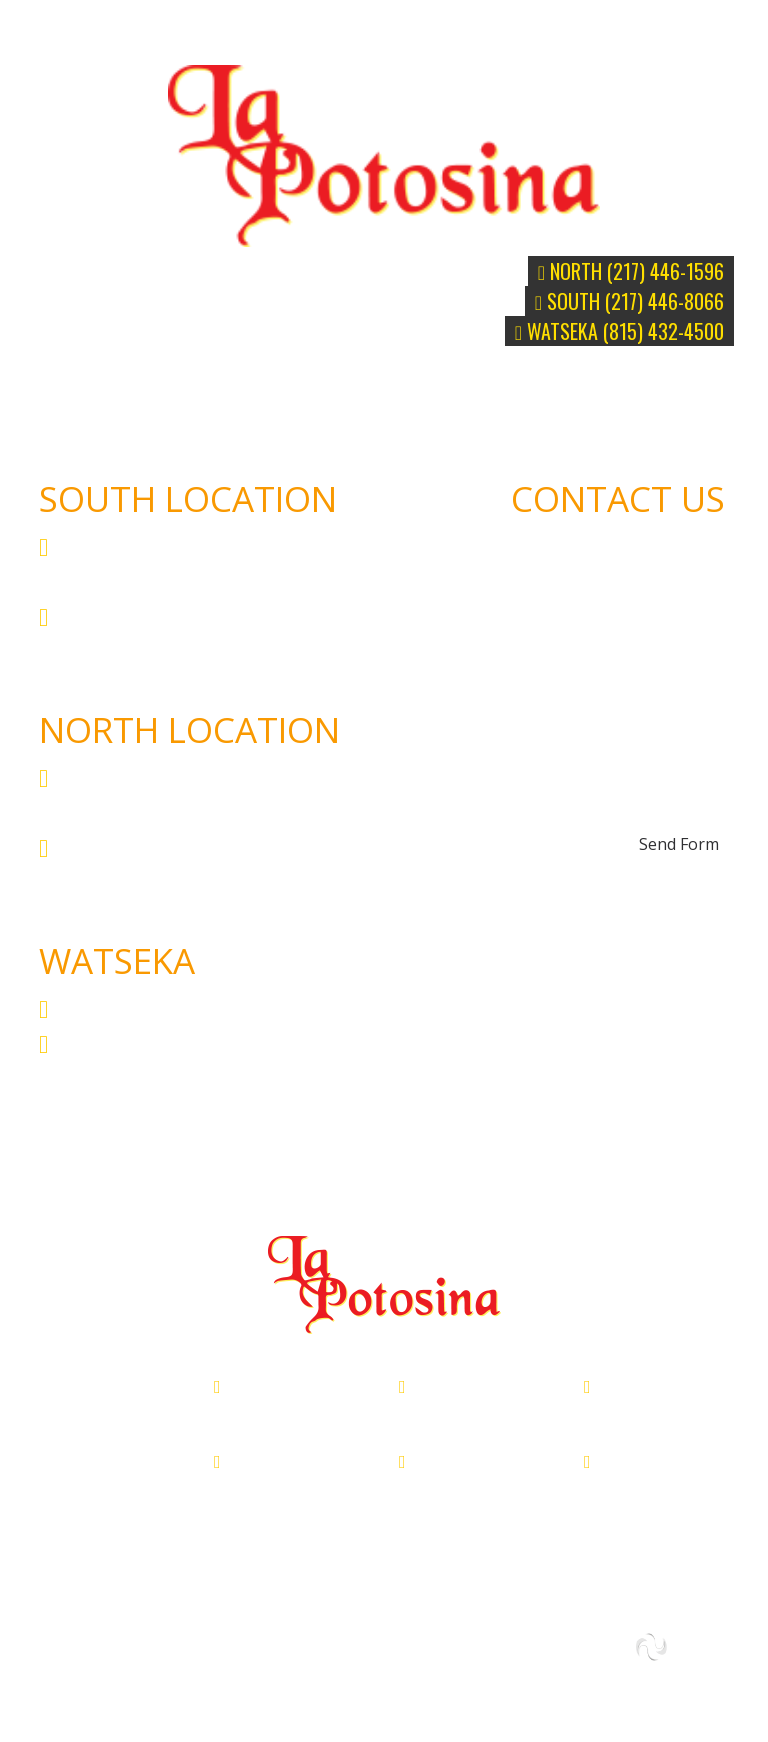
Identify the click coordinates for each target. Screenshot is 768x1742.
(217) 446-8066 (131, 616)
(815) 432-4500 (131, 1043)
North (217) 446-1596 (631, 271)
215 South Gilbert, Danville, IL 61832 (465, 1411)
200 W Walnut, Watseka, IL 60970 (239, 1008)
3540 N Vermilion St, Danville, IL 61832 (289, 1411)
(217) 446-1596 (131, 847)
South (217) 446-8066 (629, 301)
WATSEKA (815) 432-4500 (619, 331)
